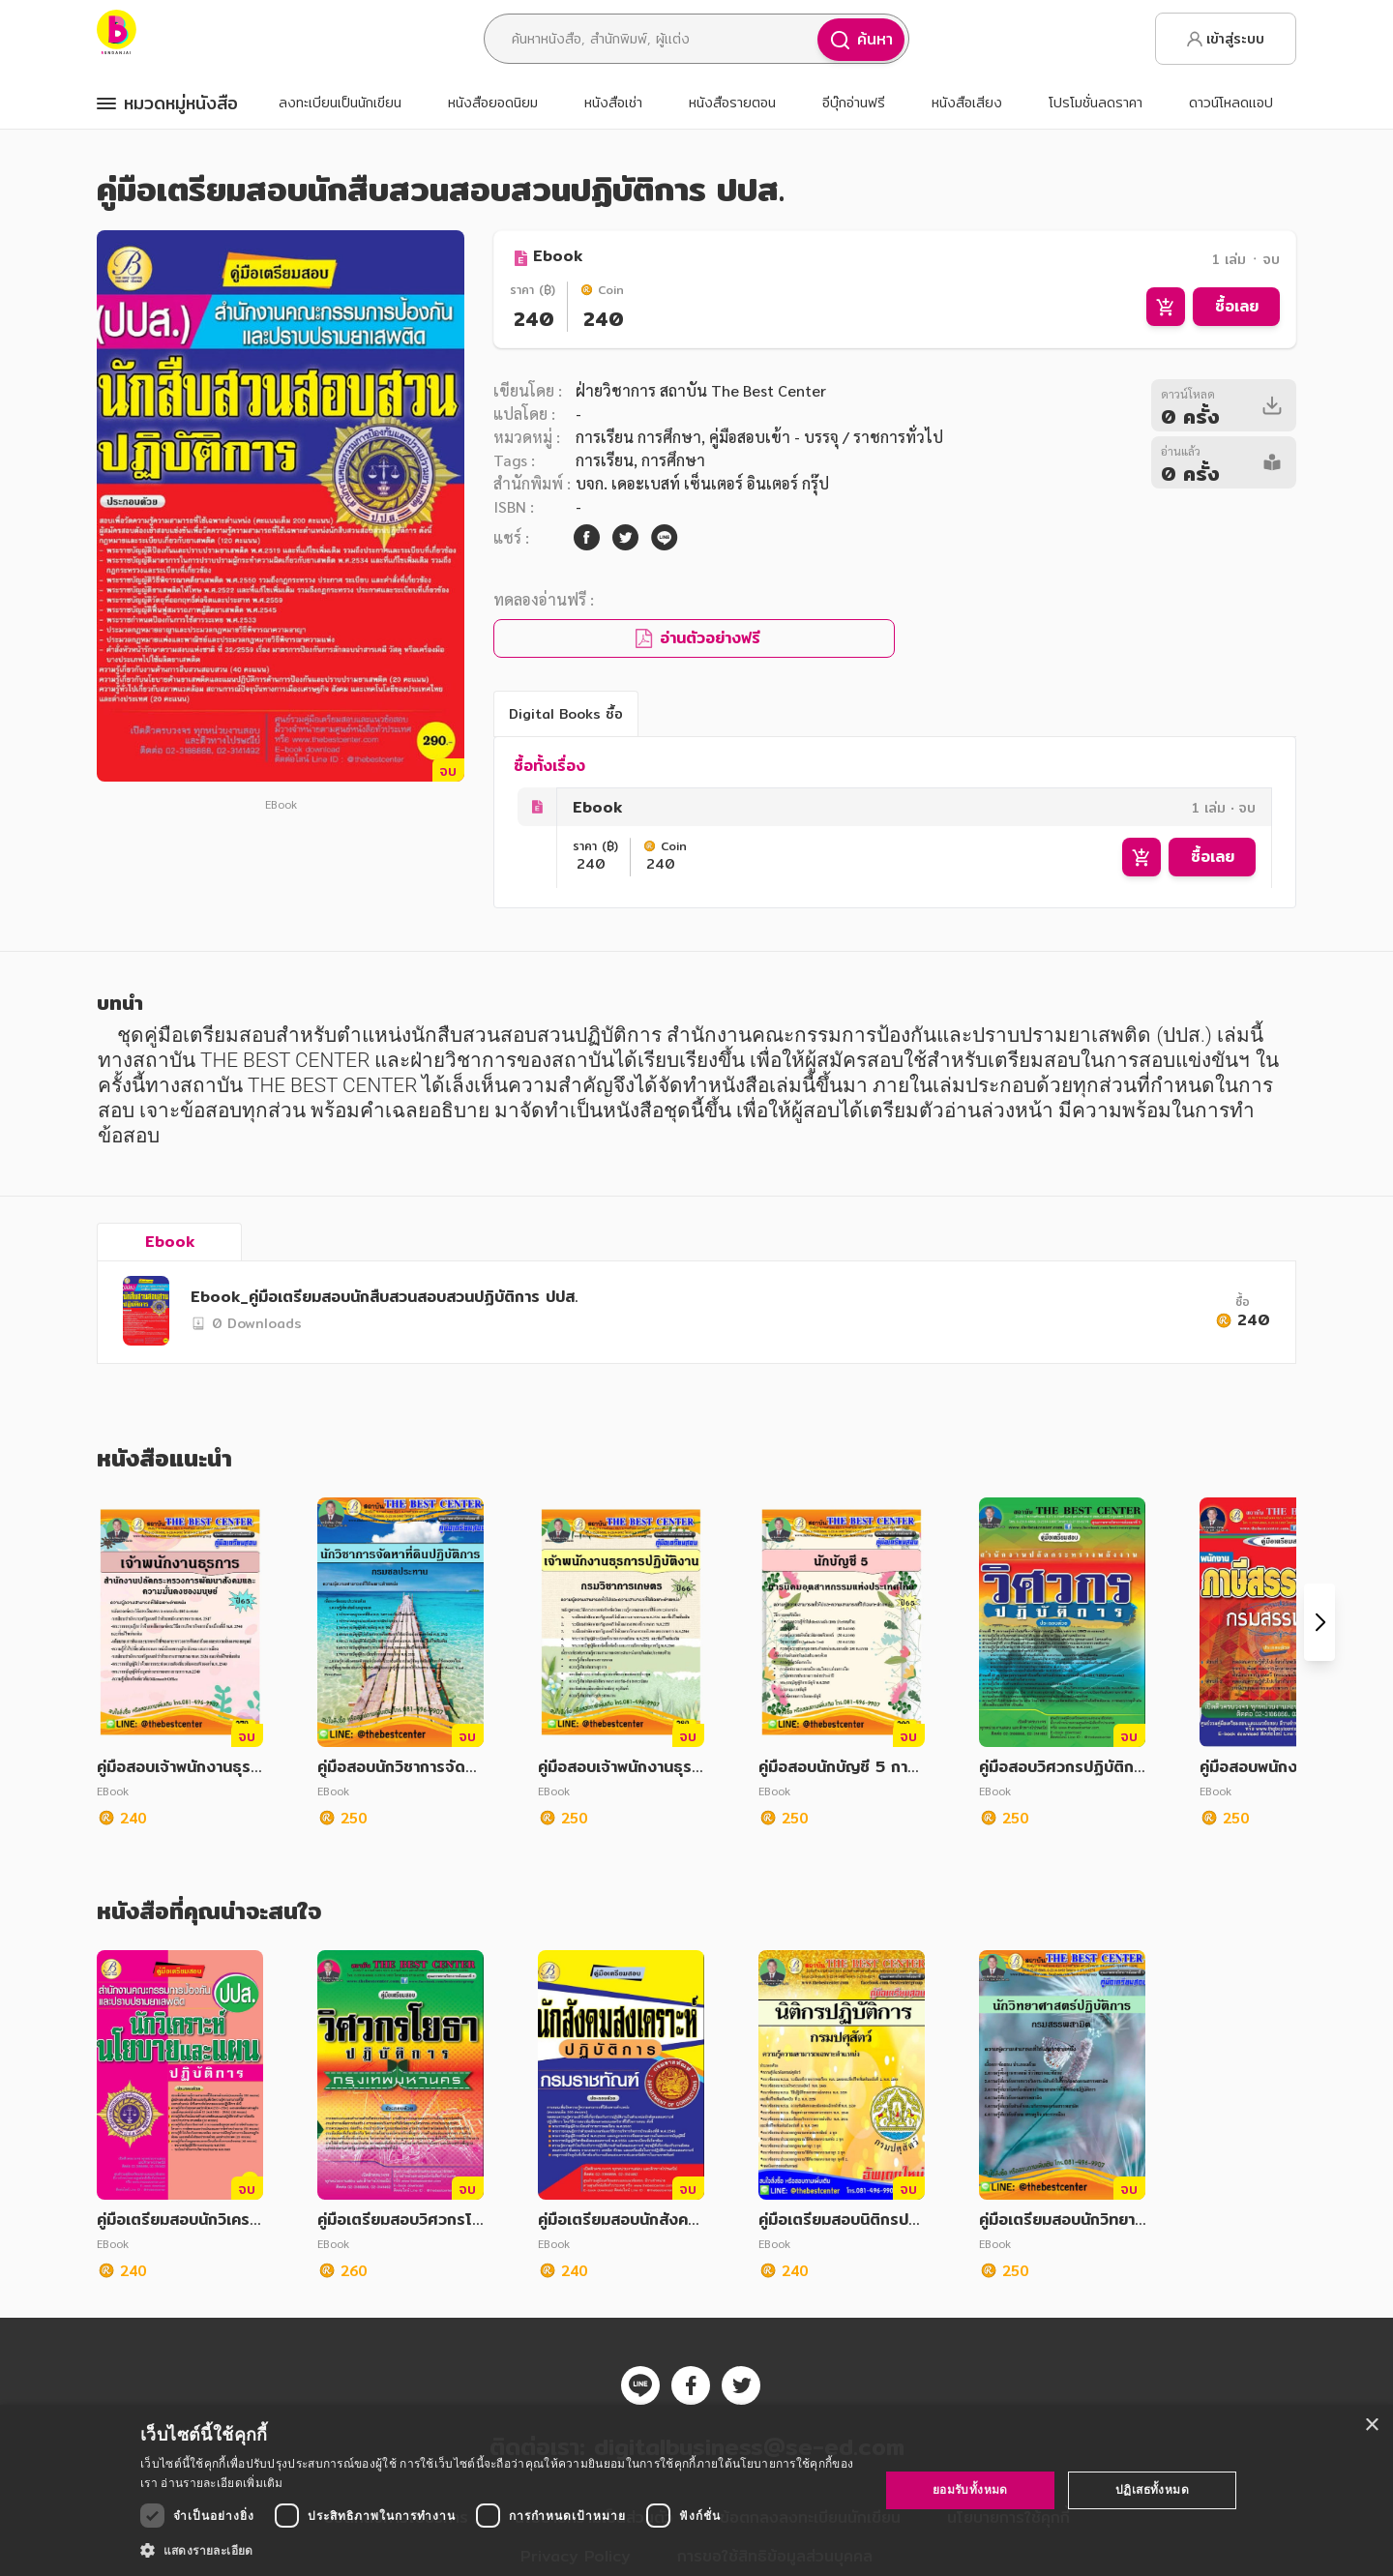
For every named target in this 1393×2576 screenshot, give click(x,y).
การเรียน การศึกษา (638, 437)
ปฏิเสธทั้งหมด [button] (1152, 2489)
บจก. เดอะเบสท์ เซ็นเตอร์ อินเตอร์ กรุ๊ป (702, 483)
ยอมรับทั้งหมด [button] (970, 2489)
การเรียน (605, 460)
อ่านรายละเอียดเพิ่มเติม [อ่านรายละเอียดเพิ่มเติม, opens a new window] (221, 2482)
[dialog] (696, 2490)
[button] (498, 2549)
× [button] (1371, 2425)
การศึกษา (673, 460)
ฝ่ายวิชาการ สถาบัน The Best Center (701, 390)
